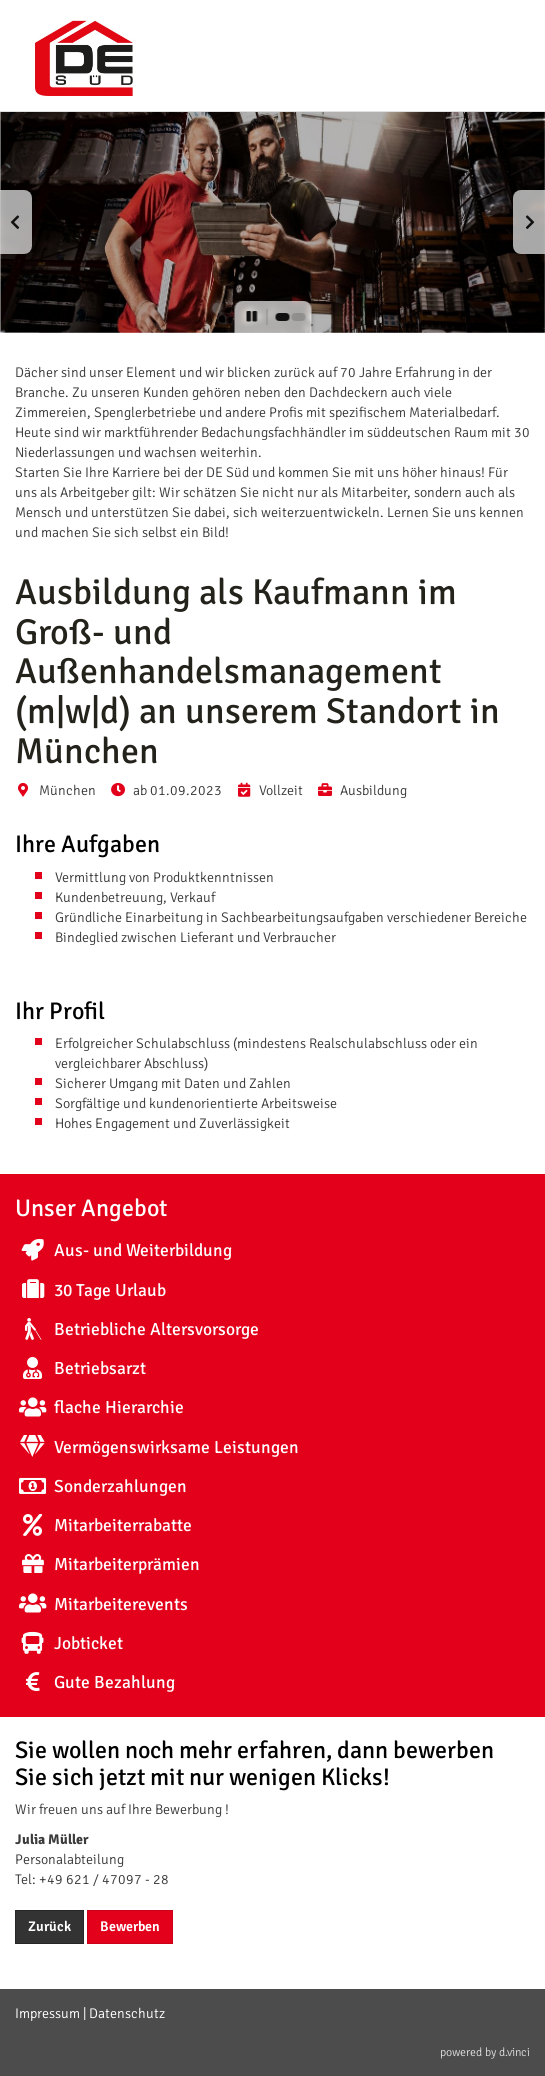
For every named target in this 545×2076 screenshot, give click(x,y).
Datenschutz (127, 2013)
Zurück (49, 1926)
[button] (16, 222)
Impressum (47, 2013)
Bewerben (130, 1926)
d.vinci (514, 2052)
